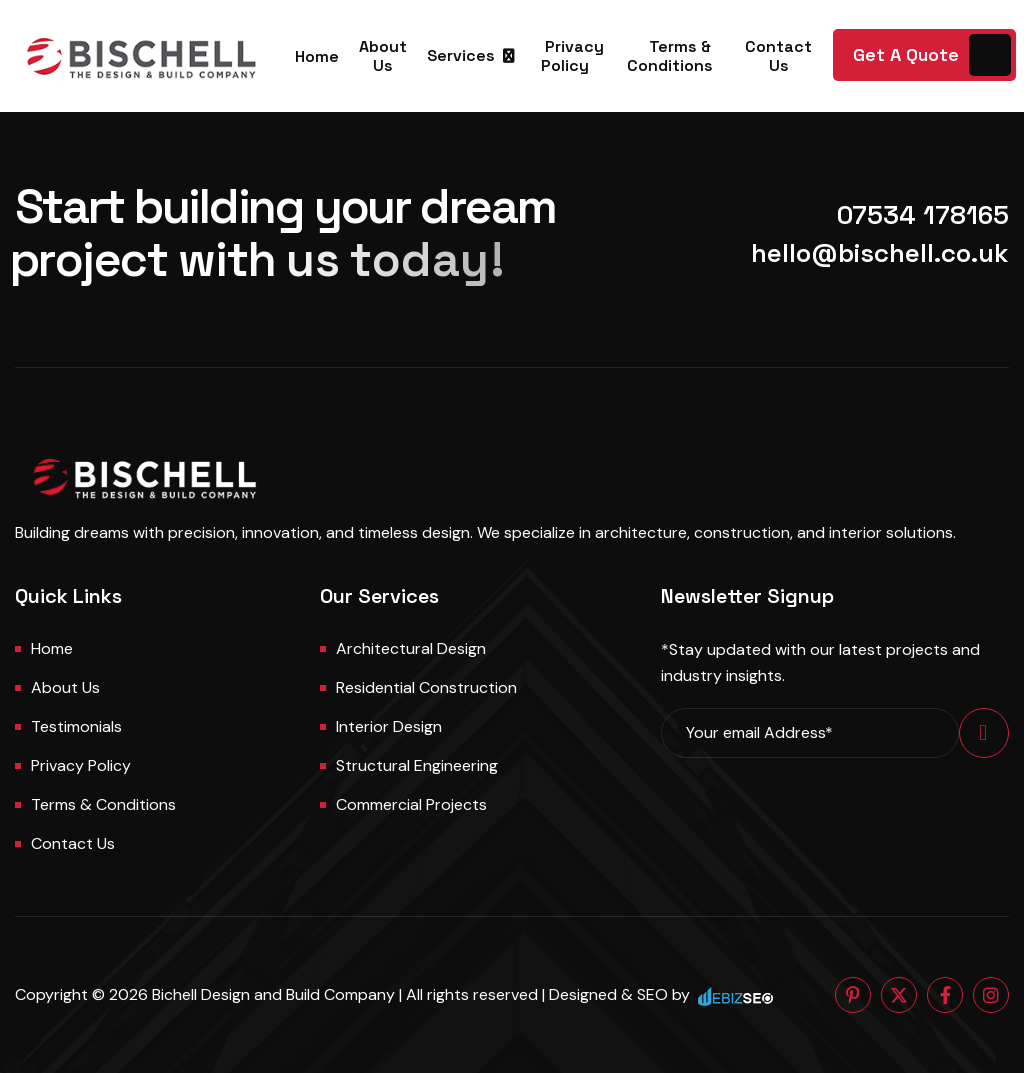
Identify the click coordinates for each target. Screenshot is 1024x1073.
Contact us (73, 843)
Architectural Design (411, 648)
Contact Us (778, 56)
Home (317, 56)
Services (461, 55)
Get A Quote (906, 54)
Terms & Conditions (670, 56)
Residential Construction (426, 687)
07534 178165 (923, 215)
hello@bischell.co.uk (880, 253)
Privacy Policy (573, 56)
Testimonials (76, 726)
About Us (383, 56)
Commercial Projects (411, 804)
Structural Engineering (417, 765)
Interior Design (389, 726)
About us (65, 687)
